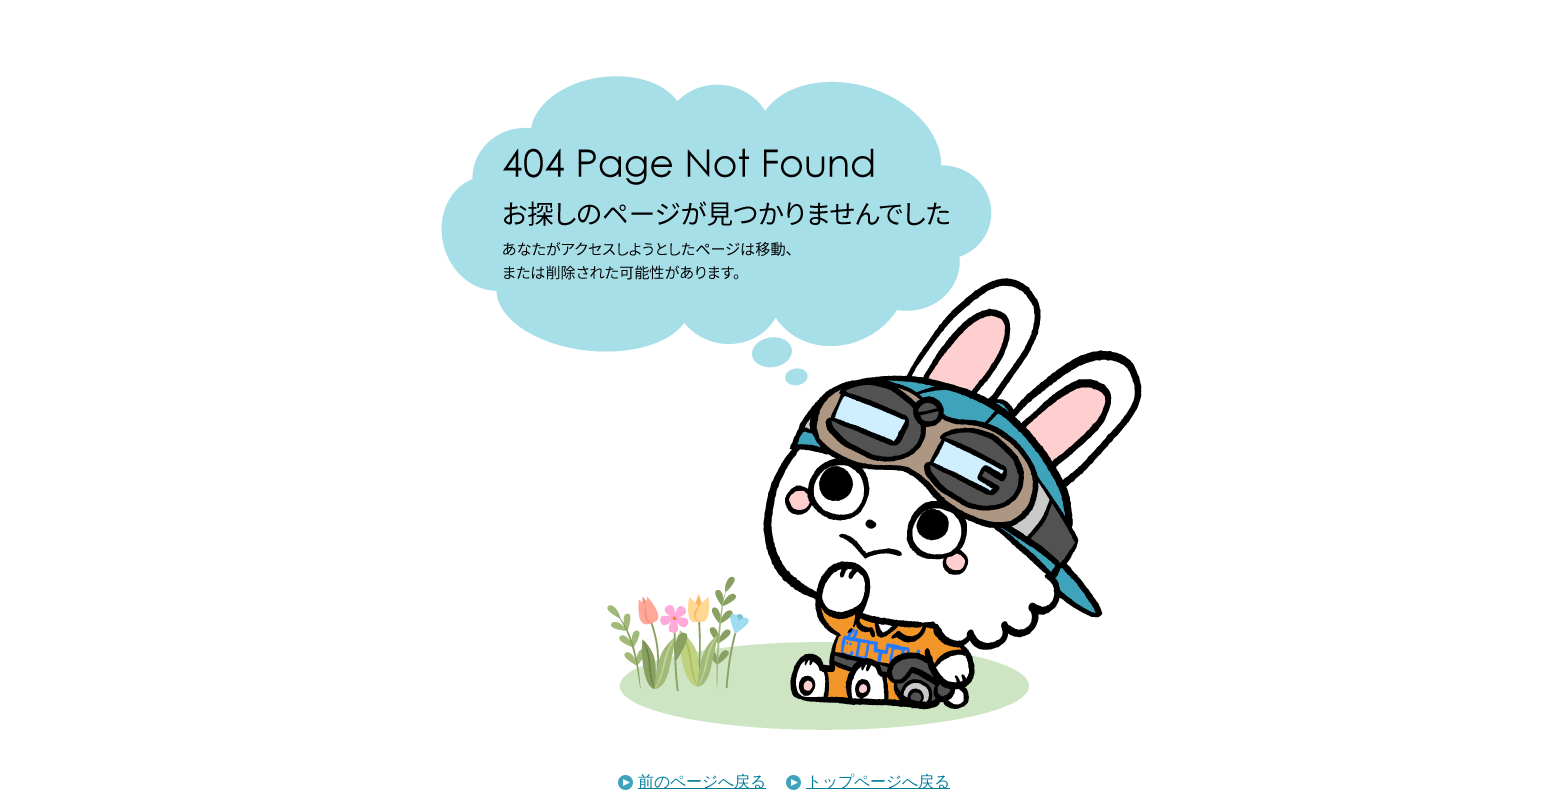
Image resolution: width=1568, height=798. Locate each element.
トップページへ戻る (868, 781)
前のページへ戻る (692, 781)
